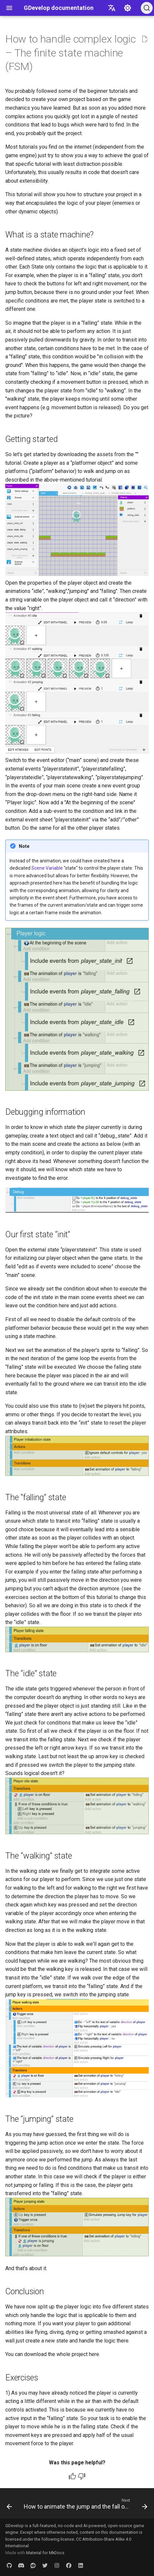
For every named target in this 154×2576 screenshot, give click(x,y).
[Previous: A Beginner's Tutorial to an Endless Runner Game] (9, 2505)
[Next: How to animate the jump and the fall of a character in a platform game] (85, 2505)
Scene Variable (47, 868)
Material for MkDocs (45, 2552)
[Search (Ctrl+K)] (147, 8)
